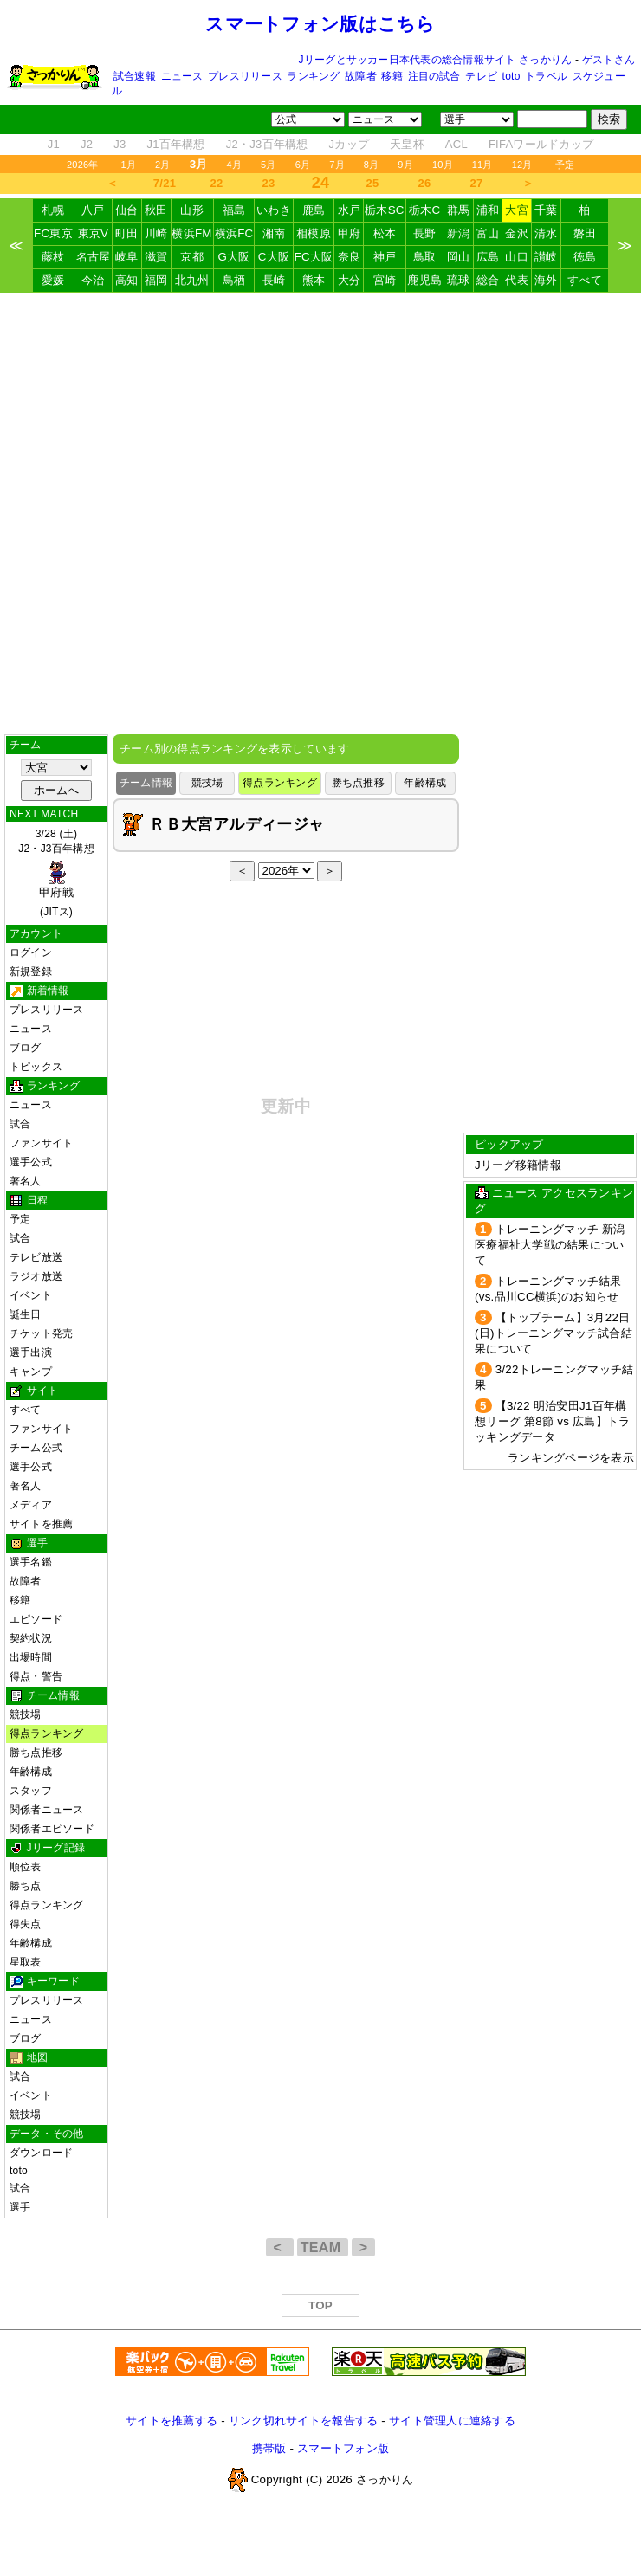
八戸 (93, 209)
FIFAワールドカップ (541, 144)
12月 (522, 164)
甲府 (349, 233)
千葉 (546, 209)
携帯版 (269, 2448)
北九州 (192, 280)
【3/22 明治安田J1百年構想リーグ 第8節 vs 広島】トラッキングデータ (552, 1421)
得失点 (26, 1924)
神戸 (385, 256)
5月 (268, 164)
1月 (129, 164)
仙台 (127, 209)
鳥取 (425, 256)
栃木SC (385, 209)
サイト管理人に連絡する (452, 2420)
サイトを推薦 (41, 1524)
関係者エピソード (52, 1829)
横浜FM (191, 233)
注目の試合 (434, 76)
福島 (234, 209)
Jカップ (349, 144)
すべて (584, 280)
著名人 (26, 1181)
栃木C (424, 209)
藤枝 (53, 256)
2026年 (83, 164)
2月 (163, 164)
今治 (93, 280)
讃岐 (546, 256)
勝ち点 (26, 1886)
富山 (488, 233)
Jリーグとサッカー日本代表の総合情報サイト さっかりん (436, 60)
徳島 (585, 256)
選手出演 (31, 1352)
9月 (405, 164)
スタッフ (31, 1791)
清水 (546, 233)
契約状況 (31, 1638)
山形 (192, 209)
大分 (349, 280)
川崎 (156, 233)
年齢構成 (31, 1772)
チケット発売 (41, 1333)
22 (216, 183)
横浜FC (234, 233)
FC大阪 (314, 256)
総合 (488, 280)
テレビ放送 (36, 1257)
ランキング (313, 76)
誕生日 (26, 1314)
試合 (20, 1124)
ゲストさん (608, 60)
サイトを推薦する (171, 2420)
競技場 (26, 1714)
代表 (516, 280)
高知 (127, 280)
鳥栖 (234, 280)
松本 (385, 233)
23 (268, 183)
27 (476, 183)
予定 (564, 164)
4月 (235, 164)
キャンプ (31, 1371)
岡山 (458, 256)
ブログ (26, 1048)
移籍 (391, 76)
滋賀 (156, 256)
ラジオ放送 (36, 1276)
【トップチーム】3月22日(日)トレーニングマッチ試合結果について (553, 1333)
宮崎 (385, 280)
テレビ (481, 76)
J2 (87, 144)
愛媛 (53, 280)
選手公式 (31, 1162)
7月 (337, 164)
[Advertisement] (320, 513)
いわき (273, 209)
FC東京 (53, 233)
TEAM (323, 2247)
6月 (303, 164)
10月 (442, 164)
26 (424, 183)
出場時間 (31, 1657)
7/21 (164, 183)
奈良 (349, 256)
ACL (456, 144)
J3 (119, 144)
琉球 (458, 280)
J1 (54, 144)
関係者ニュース (47, 1810)
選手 (20, 2207)
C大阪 (273, 256)
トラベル (546, 76)
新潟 (458, 233)
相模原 (313, 233)
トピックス (36, 1067)
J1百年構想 (175, 144)
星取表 (26, 1962)
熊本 (314, 280)
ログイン (31, 952)
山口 (516, 256)
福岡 (156, 280)
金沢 (516, 233)
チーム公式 (36, 1448)
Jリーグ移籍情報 (518, 1165)
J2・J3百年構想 (267, 144)
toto (511, 76)
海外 (546, 280)
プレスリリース (245, 76)
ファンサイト (41, 1143)
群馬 (458, 209)
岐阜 (127, 256)
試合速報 (134, 76)
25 (372, 183)
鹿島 (314, 209)
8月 (371, 164)
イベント (31, 1295)
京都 (192, 256)
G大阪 (233, 256)
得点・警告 (36, 1676)
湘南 (274, 233)
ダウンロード (41, 2153)
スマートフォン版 (343, 2448)
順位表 (26, 1867)
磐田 (585, 233)
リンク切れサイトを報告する (303, 2420)
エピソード (36, 1619)
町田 (127, 233)
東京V (93, 233)
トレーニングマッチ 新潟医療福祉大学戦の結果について (550, 1245)
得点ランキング (47, 1733)
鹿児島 (424, 280)
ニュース (182, 76)
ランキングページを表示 (571, 1457)
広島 (488, 256)
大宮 (516, 209)
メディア (31, 1505)
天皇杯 (407, 144)
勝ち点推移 (36, 1752)
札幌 (53, 209)
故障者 (361, 76)
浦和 (488, 209)
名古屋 (93, 256)
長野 (425, 233)
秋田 (156, 209)
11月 (482, 164)
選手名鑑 (31, 1562)
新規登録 (31, 971)
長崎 (274, 280)
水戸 (349, 209)
